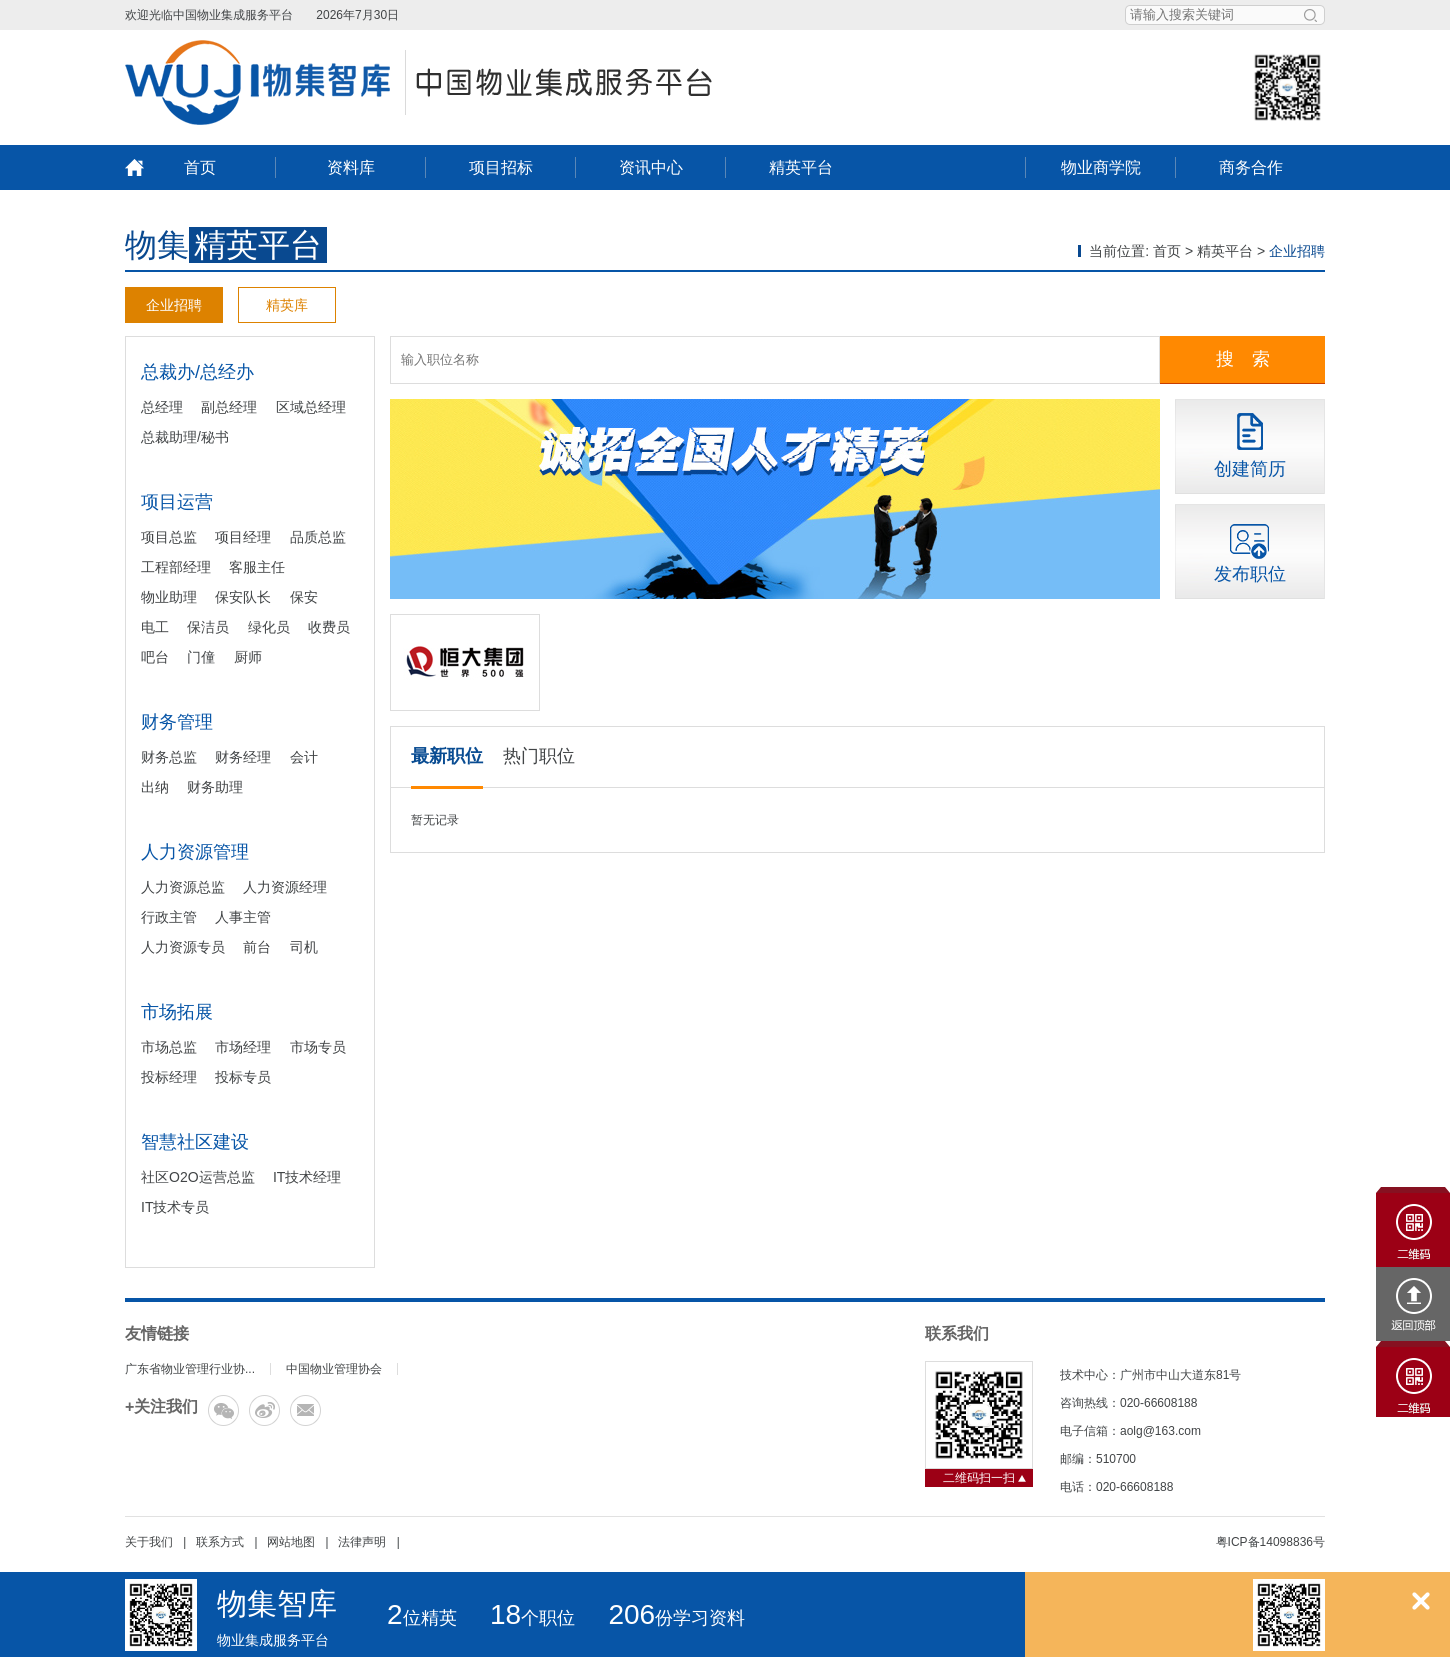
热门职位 (539, 756)
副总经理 (229, 407)
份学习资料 (676, 1618)
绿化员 (269, 627)
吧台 (155, 657)
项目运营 (177, 502)
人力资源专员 (183, 947)
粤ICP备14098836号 (1270, 1542)
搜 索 (1243, 359)
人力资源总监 (183, 887)
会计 (304, 757)
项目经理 (243, 537)
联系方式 (220, 1542)
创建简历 (1250, 469)
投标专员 (243, 1077)
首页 (200, 167)
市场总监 (169, 1047)
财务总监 (169, 757)
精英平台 (801, 167)
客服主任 (257, 567)
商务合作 (1251, 167)
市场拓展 (177, 1012)
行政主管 (169, 917)
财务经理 (243, 757)
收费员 (329, 627)
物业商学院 (1101, 167)
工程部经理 (176, 567)
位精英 (422, 1618)
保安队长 (243, 597)
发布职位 (1250, 574)
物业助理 (169, 597)
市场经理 (243, 1047)
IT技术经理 (307, 1177)
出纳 (155, 787)
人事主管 (243, 917)
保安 (304, 597)
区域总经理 (311, 407)
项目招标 (501, 167)
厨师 (248, 657)
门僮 (201, 657)
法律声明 (362, 1542)
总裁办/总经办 (197, 372)
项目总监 (169, 537)
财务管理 (177, 722)
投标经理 (169, 1077)
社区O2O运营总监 (198, 1177)
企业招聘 (174, 305)
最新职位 (447, 756)
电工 (155, 627)
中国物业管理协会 (334, 1369)
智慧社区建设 (195, 1142)
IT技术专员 (175, 1207)
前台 (257, 947)
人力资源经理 (285, 887)
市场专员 (318, 1047)
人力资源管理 (195, 852)
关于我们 (149, 1542)
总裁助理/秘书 (185, 437)
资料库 (351, 167)
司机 (304, 947)
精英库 (287, 305)
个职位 (532, 1618)
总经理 (162, 407)
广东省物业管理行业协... (190, 1369)
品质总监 (318, 537)
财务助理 (215, 787)
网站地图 (291, 1542)
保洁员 (208, 627)
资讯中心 (651, 167)
